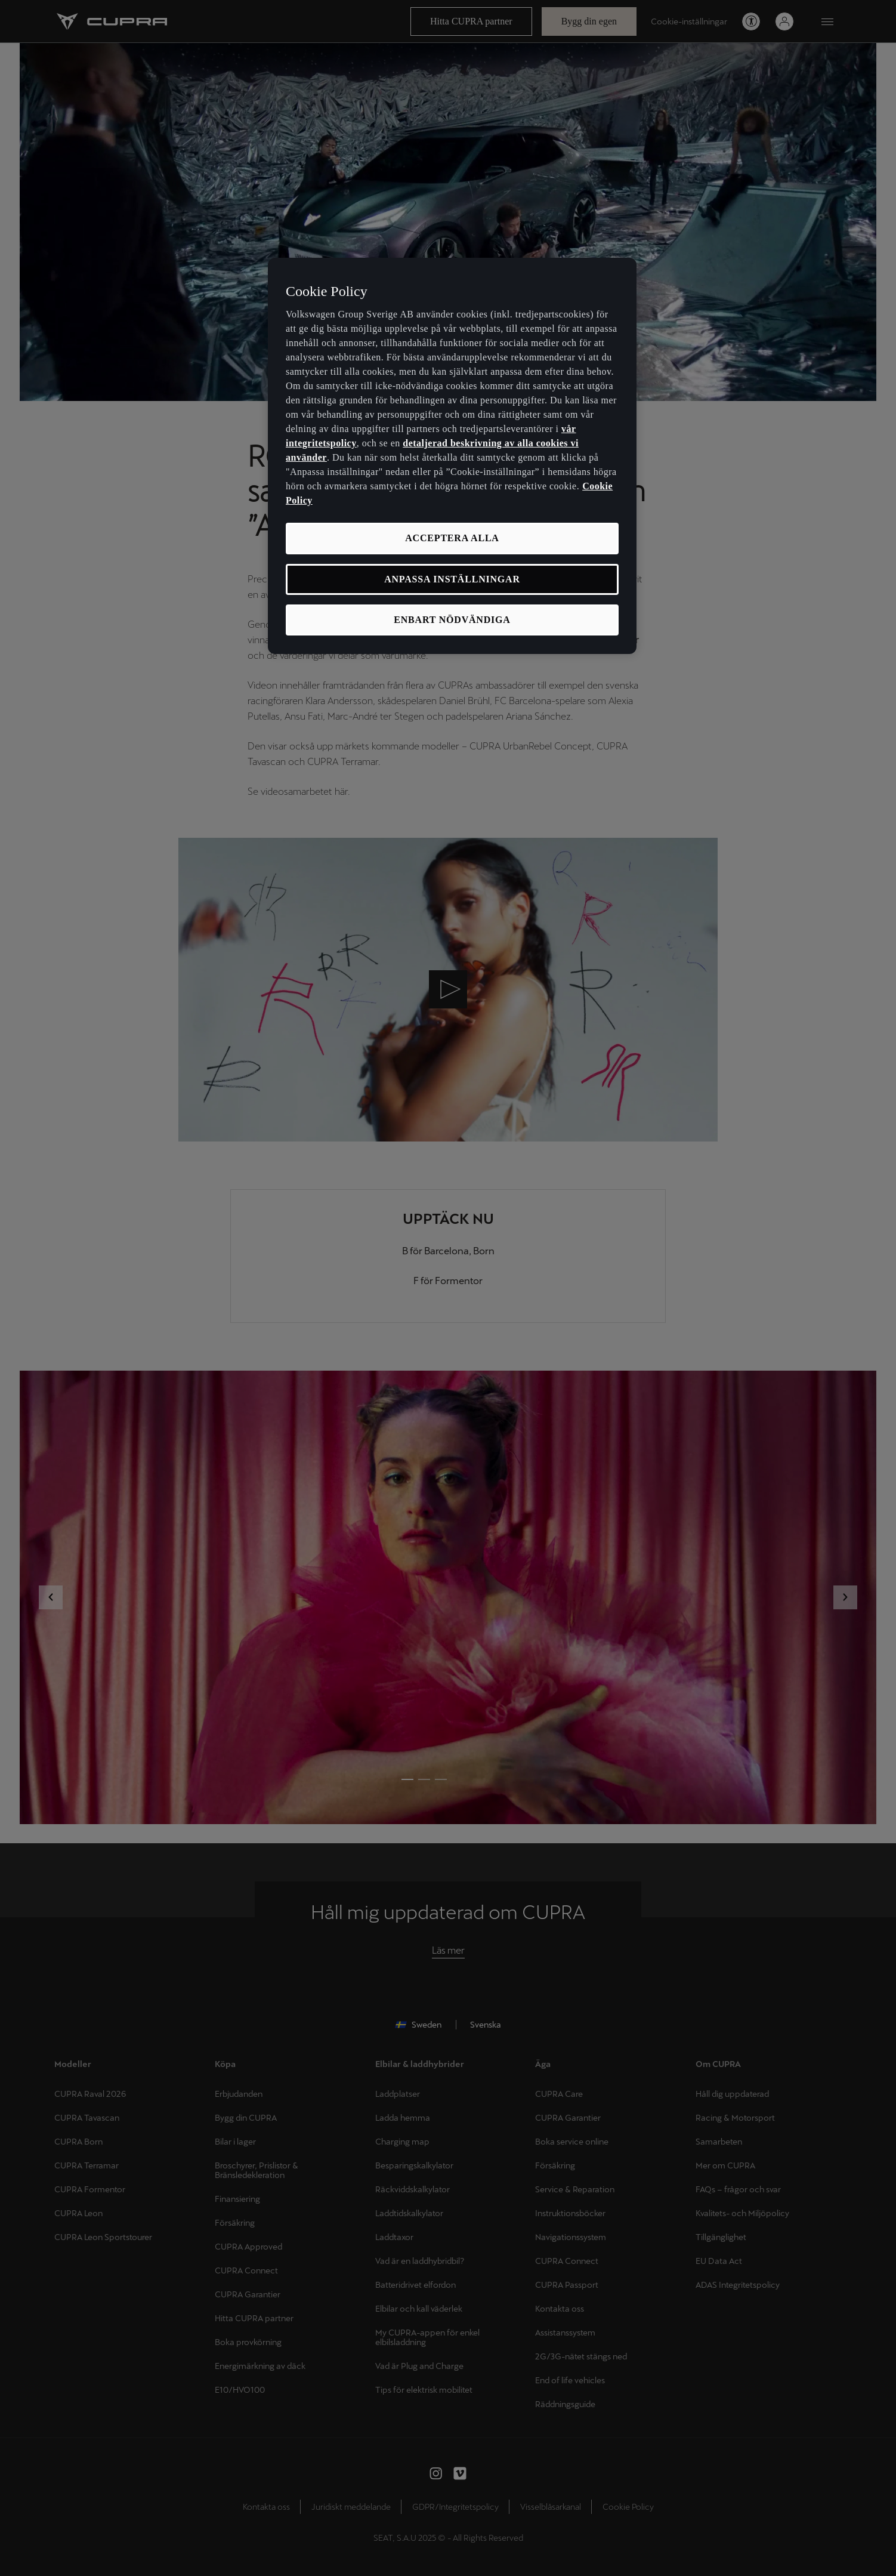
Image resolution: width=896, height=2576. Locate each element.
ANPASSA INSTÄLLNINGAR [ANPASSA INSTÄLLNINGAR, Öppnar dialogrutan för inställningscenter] (452, 579)
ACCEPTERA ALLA (452, 538)
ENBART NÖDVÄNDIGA (452, 620)
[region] (452, 456)
